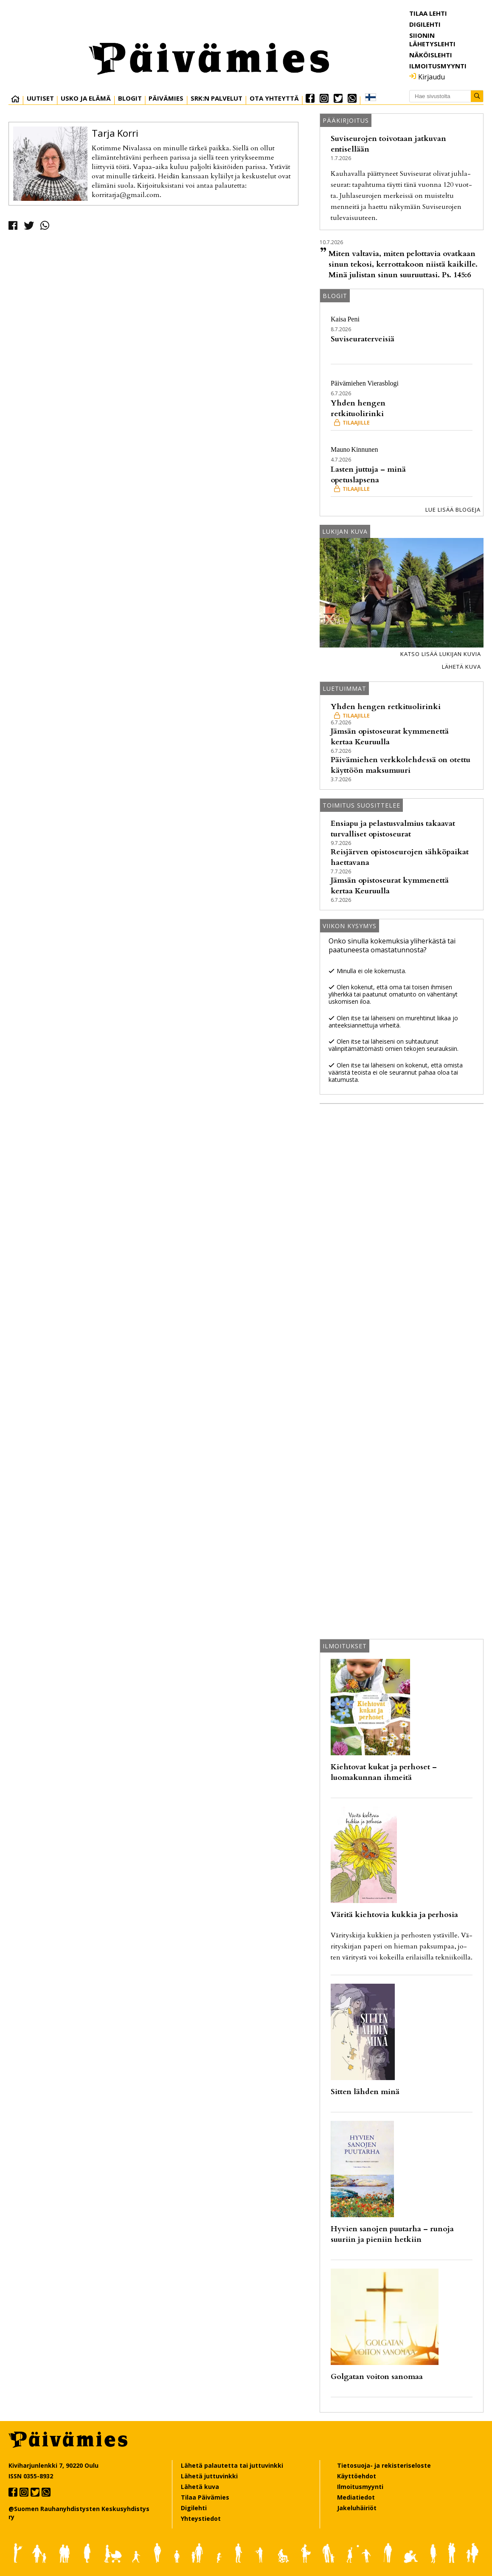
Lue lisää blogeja (453, 509)
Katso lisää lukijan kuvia (440, 654)
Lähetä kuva (461, 666)
